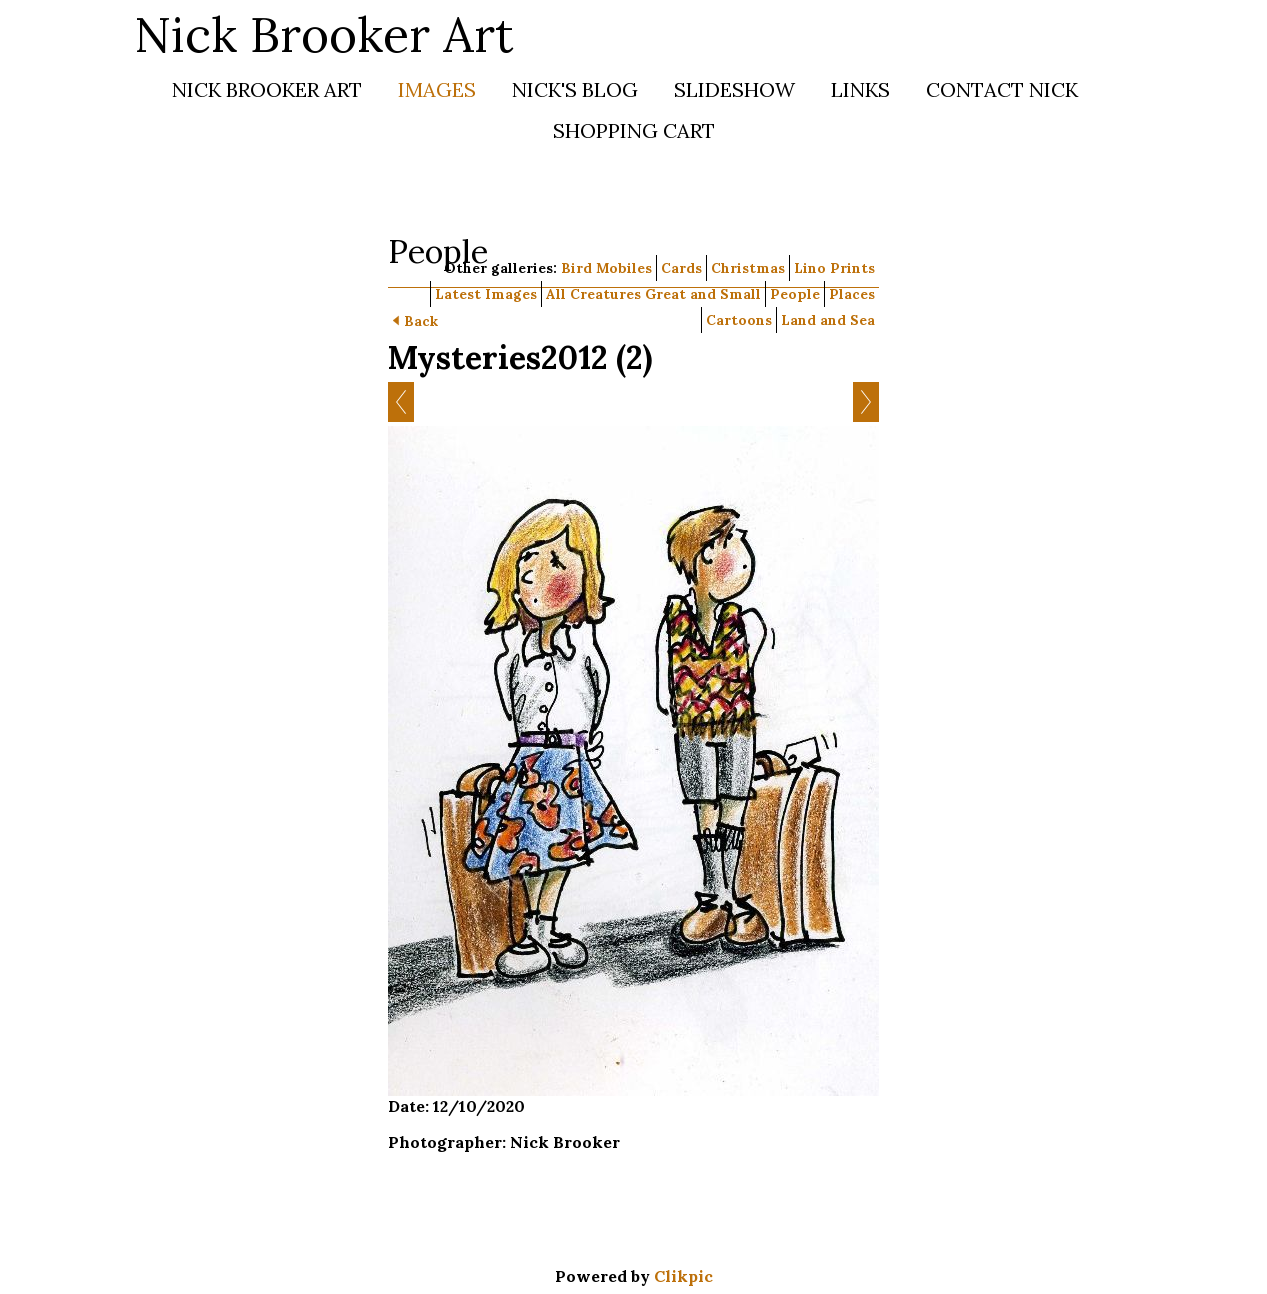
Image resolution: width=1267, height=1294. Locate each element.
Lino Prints (834, 268)
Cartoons (739, 320)
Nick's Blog (575, 89)
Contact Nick (1002, 89)
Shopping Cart (634, 130)
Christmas (748, 268)
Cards (681, 268)
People (795, 294)
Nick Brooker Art (324, 34)
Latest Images (486, 294)
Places (852, 294)
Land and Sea (828, 320)
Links (860, 89)
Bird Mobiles (606, 268)
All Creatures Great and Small (653, 294)
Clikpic (683, 1276)
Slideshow (734, 89)
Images (437, 89)
